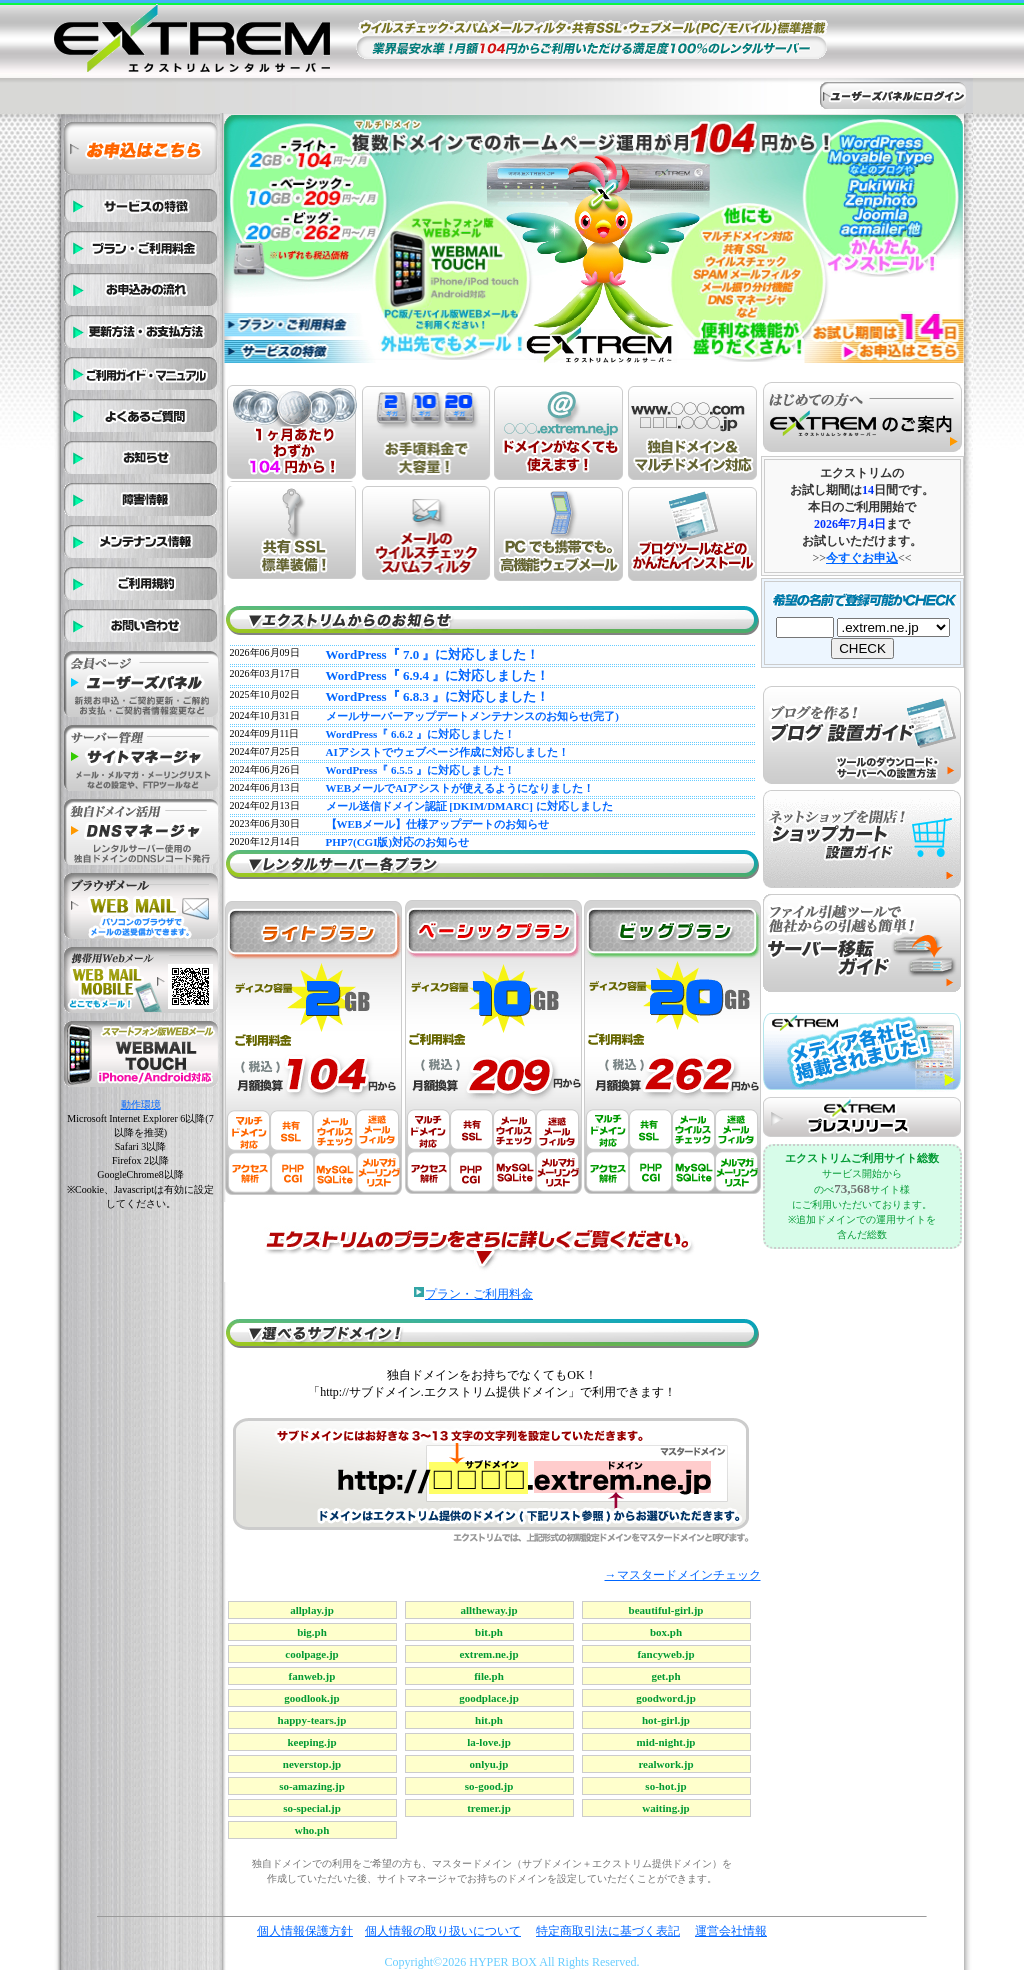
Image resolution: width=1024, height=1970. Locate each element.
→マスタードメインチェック (683, 1575)
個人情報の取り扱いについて (443, 1931)
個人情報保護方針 (305, 1931)
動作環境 (141, 1104)
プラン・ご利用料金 (479, 1294)
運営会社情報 (731, 1931)
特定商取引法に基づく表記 (608, 1931)
